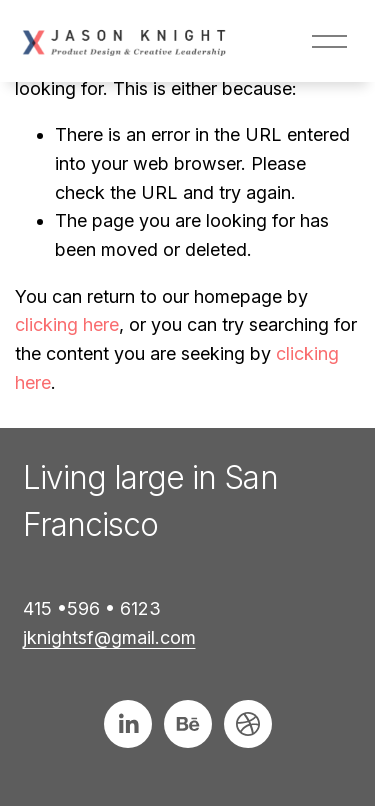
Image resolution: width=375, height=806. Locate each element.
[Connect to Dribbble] (248, 724)
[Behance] (188, 724)
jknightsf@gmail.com (109, 637)
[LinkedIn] (128, 724)
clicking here (67, 324)
